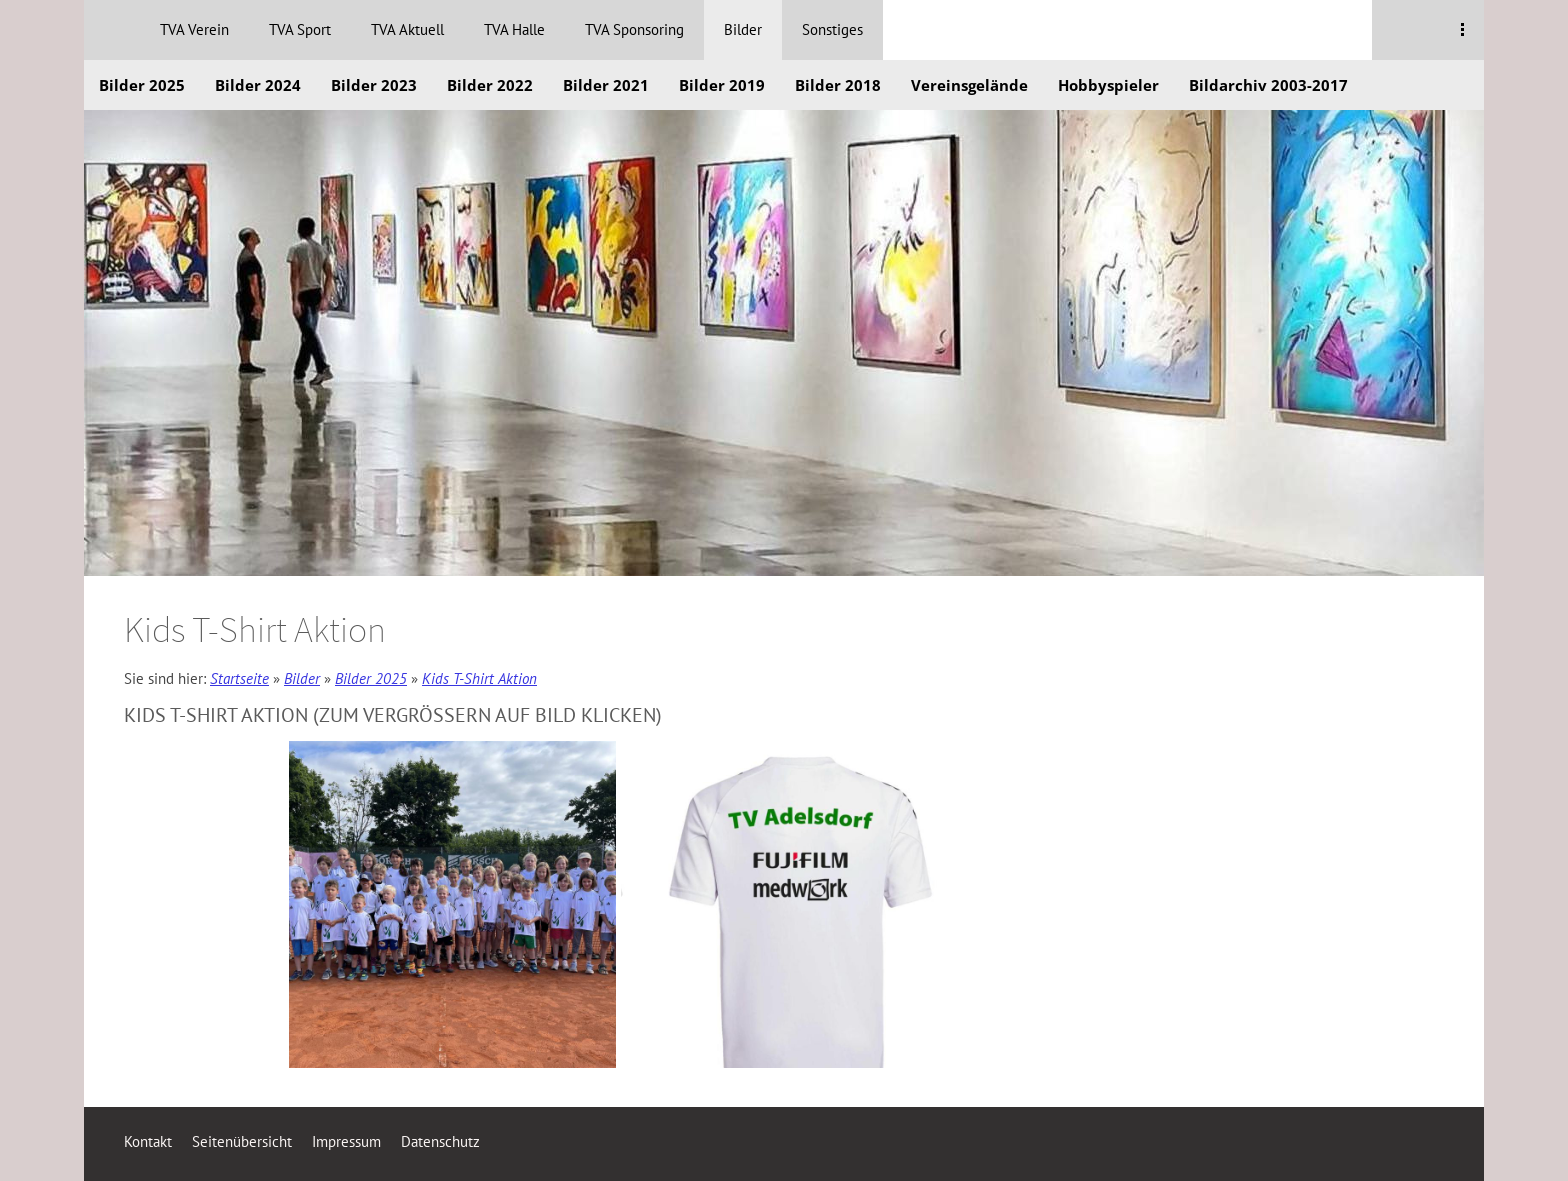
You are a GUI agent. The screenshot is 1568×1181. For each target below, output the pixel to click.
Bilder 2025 (371, 678)
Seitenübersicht (242, 1141)
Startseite (239, 678)
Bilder (302, 678)
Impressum (346, 1141)
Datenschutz (440, 1141)
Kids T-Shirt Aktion (479, 678)
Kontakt (148, 1141)
